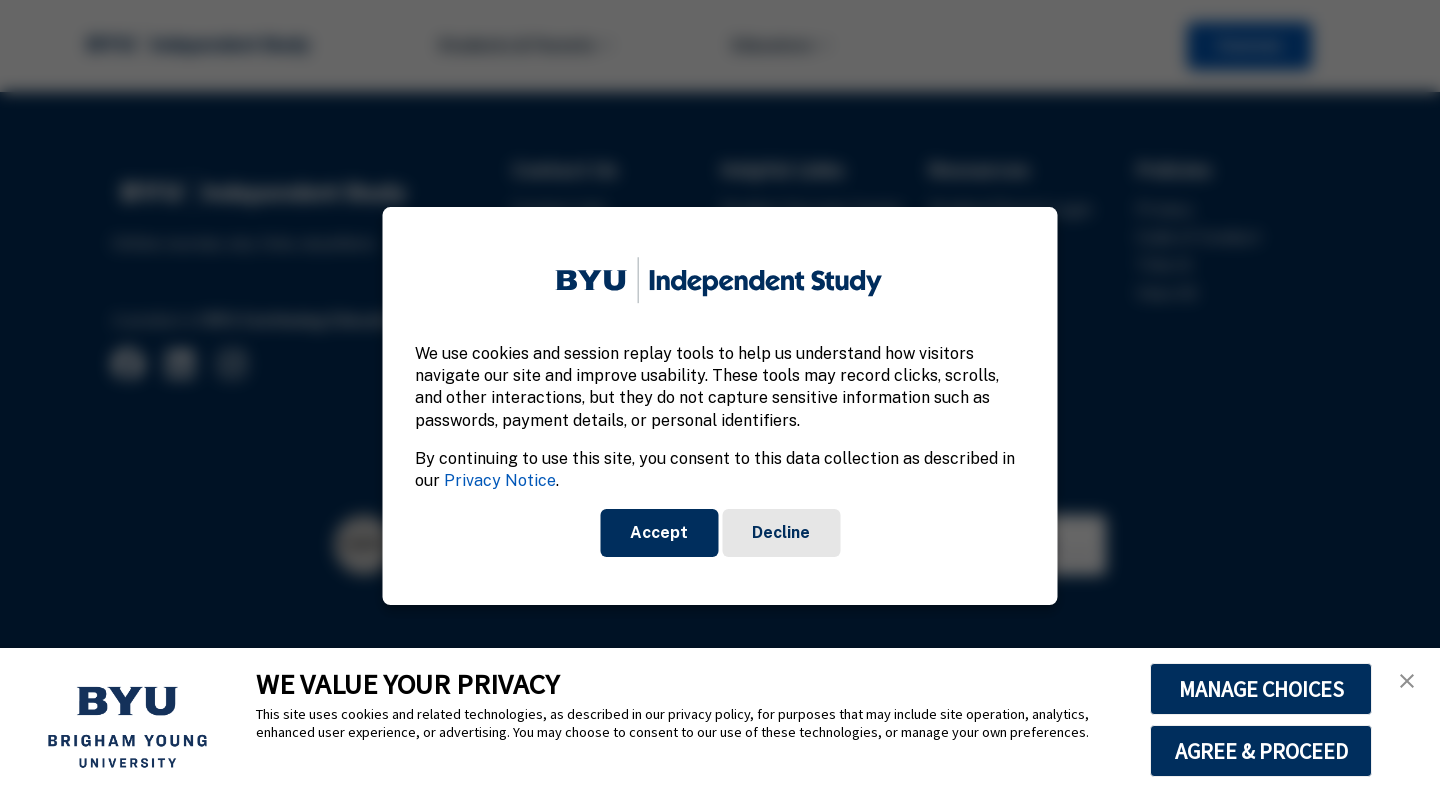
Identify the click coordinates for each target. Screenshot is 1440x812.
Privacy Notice (500, 481)
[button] (1407, 681)
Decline (781, 532)
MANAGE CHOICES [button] (1261, 689)
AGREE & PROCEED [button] (1261, 751)
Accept (659, 532)
